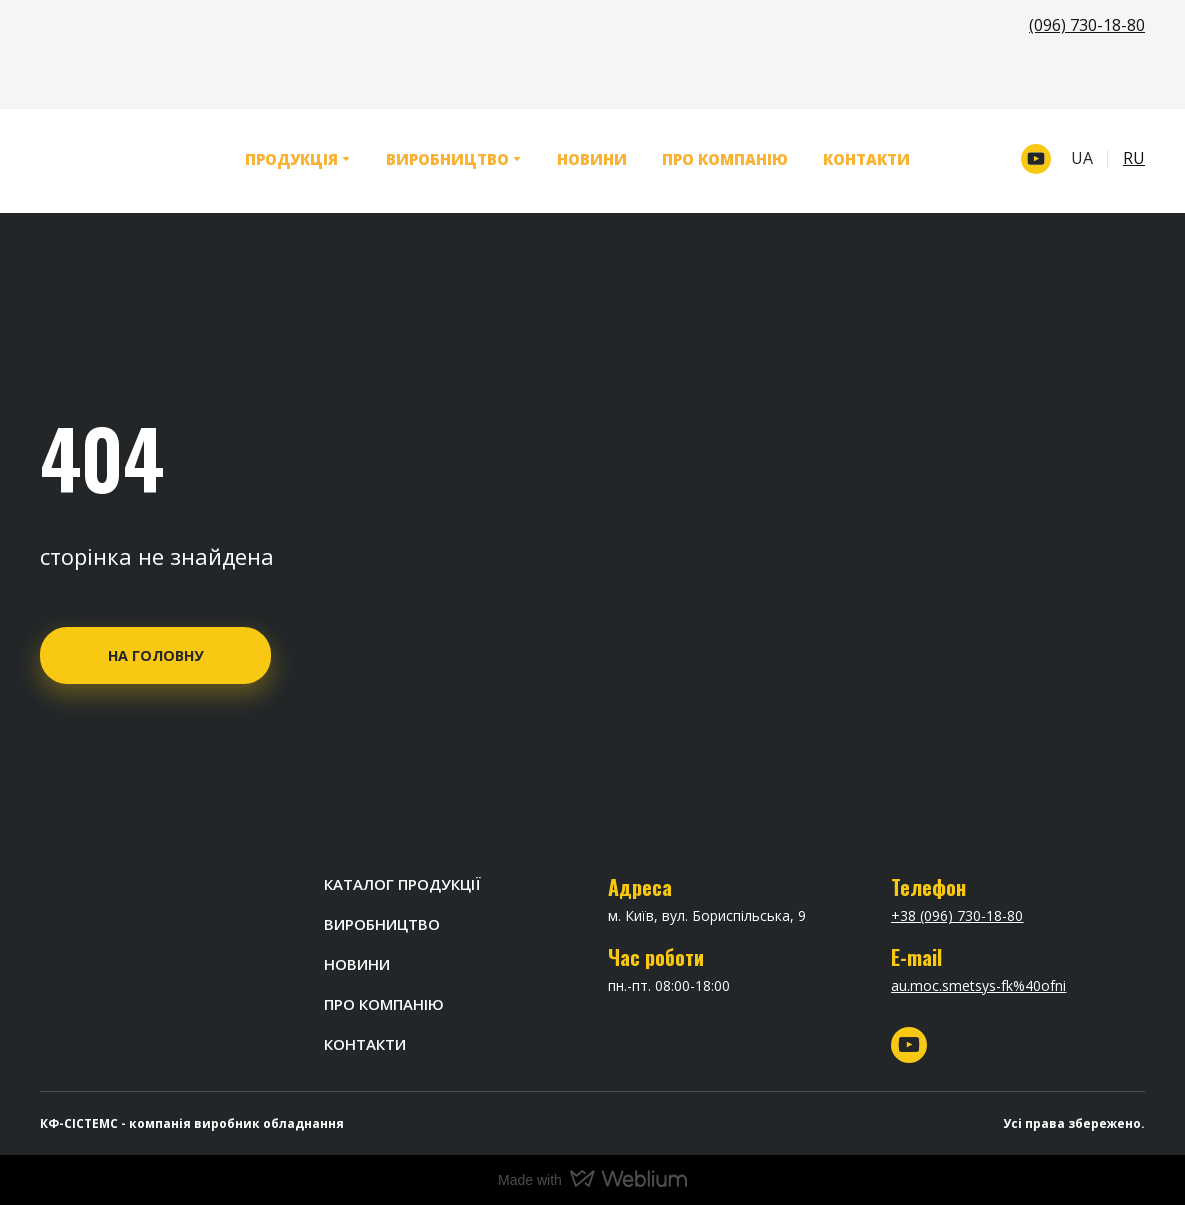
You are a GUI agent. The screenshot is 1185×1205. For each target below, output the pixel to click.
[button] (1036, 159)
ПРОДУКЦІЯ (291, 159)
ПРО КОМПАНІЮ (725, 159)
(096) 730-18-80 (1087, 25)
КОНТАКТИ (866, 159)
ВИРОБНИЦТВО (447, 159)
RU (1134, 158)
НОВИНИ (592, 159)
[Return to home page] (112, 159)
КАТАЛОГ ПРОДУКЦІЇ (402, 884)
